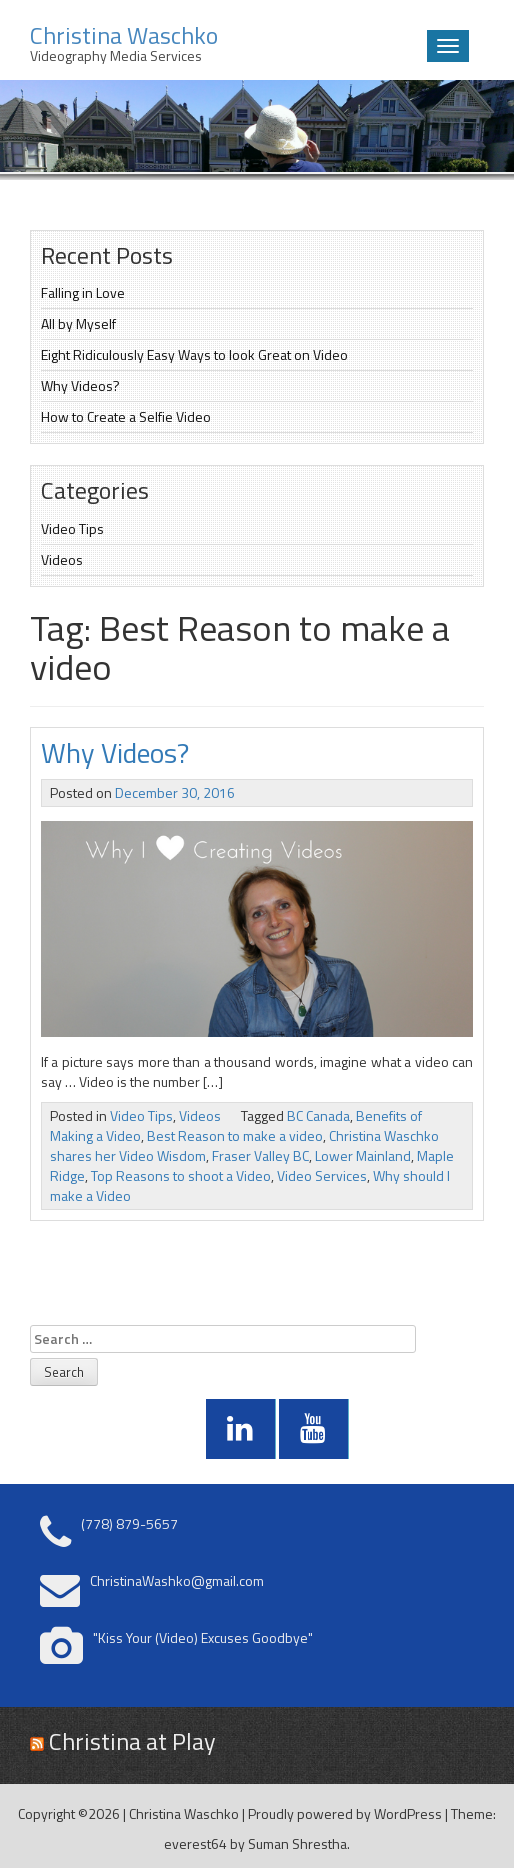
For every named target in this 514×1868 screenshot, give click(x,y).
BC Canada (318, 1115)
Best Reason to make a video (235, 1135)
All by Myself (78, 323)
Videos (62, 559)
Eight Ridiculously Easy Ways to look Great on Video (194, 354)
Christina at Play (132, 1741)
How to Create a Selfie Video (126, 416)
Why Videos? (80, 385)
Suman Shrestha (297, 1843)
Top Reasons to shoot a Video (181, 1175)
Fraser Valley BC (260, 1155)
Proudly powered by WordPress (345, 1813)
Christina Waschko (184, 1813)
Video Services (322, 1175)
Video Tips (72, 528)
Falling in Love (83, 292)
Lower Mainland (363, 1155)
